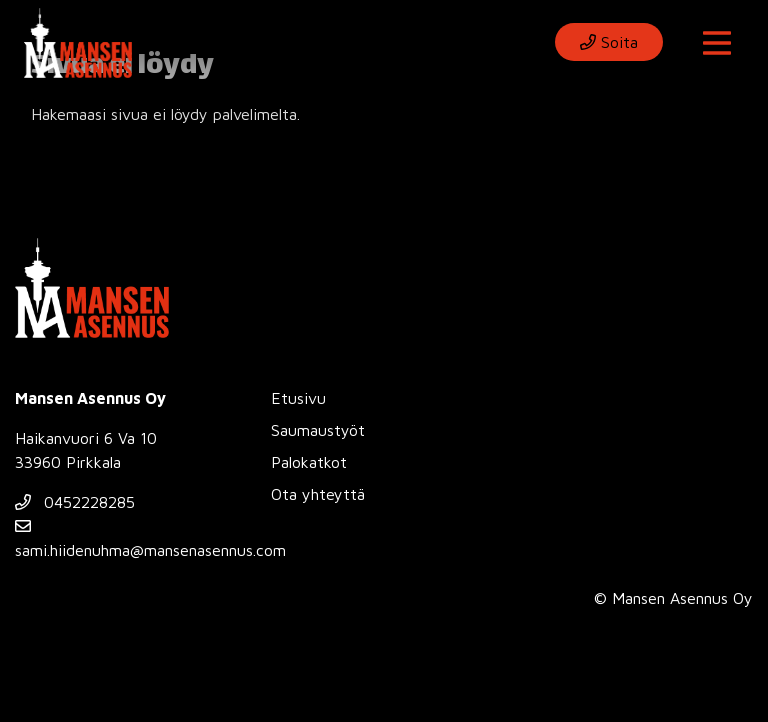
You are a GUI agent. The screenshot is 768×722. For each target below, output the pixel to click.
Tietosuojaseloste (71, 596)
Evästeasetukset (209, 596)
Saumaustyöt (318, 430)
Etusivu (298, 398)
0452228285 (75, 502)
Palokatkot (309, 462)
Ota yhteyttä (318, 494)
